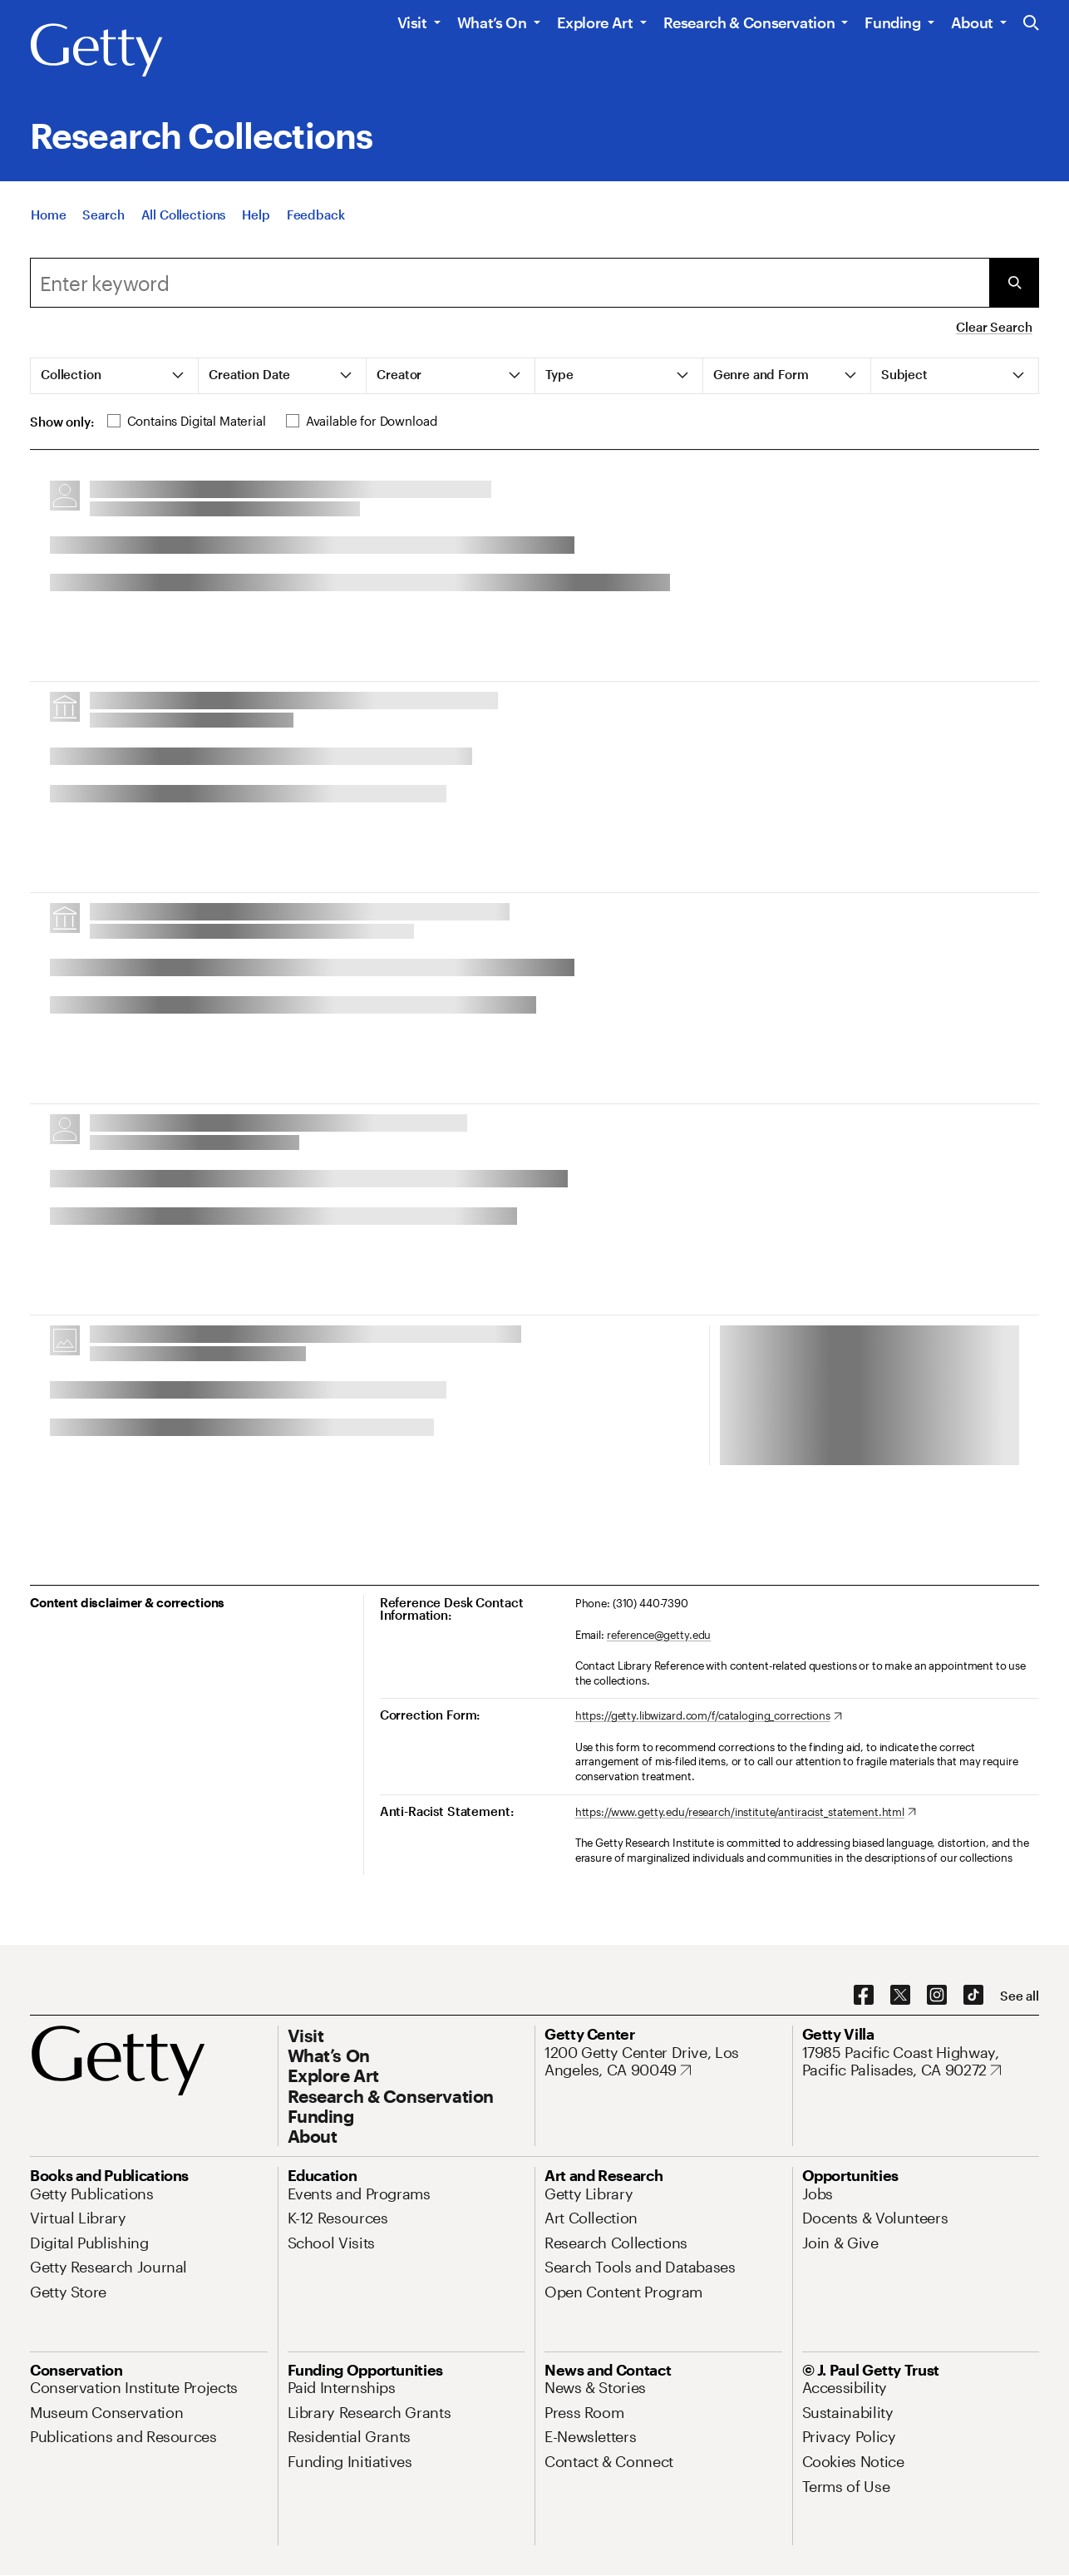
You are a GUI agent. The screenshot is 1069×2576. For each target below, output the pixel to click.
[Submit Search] (1014, 283)
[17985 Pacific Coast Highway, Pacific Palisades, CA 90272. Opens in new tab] (921, 2062)
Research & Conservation (749, 22)
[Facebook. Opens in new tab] (864, 1995)
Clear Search (994, 326)
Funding (892, 22)
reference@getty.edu (659, 1634)
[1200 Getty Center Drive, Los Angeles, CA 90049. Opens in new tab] (663, 2062)
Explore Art (595, 22)
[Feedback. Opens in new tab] (316, 216)
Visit (412, 22)
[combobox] (509, 283)
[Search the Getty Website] (1031, 23)
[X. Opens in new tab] (900, 1995)
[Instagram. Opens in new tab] (937, 1995)
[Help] (255, 216)
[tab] (115, 375)
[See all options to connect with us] (1019, 1996)
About (972, 22)
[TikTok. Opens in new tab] (973, 1995)
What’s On (492, 22)
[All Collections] (183, 216)
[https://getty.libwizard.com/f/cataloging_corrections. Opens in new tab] (708, 1716)
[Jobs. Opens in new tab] (818, 2193)
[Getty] (96, 50)
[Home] (48, 216)
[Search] (103, 216)
